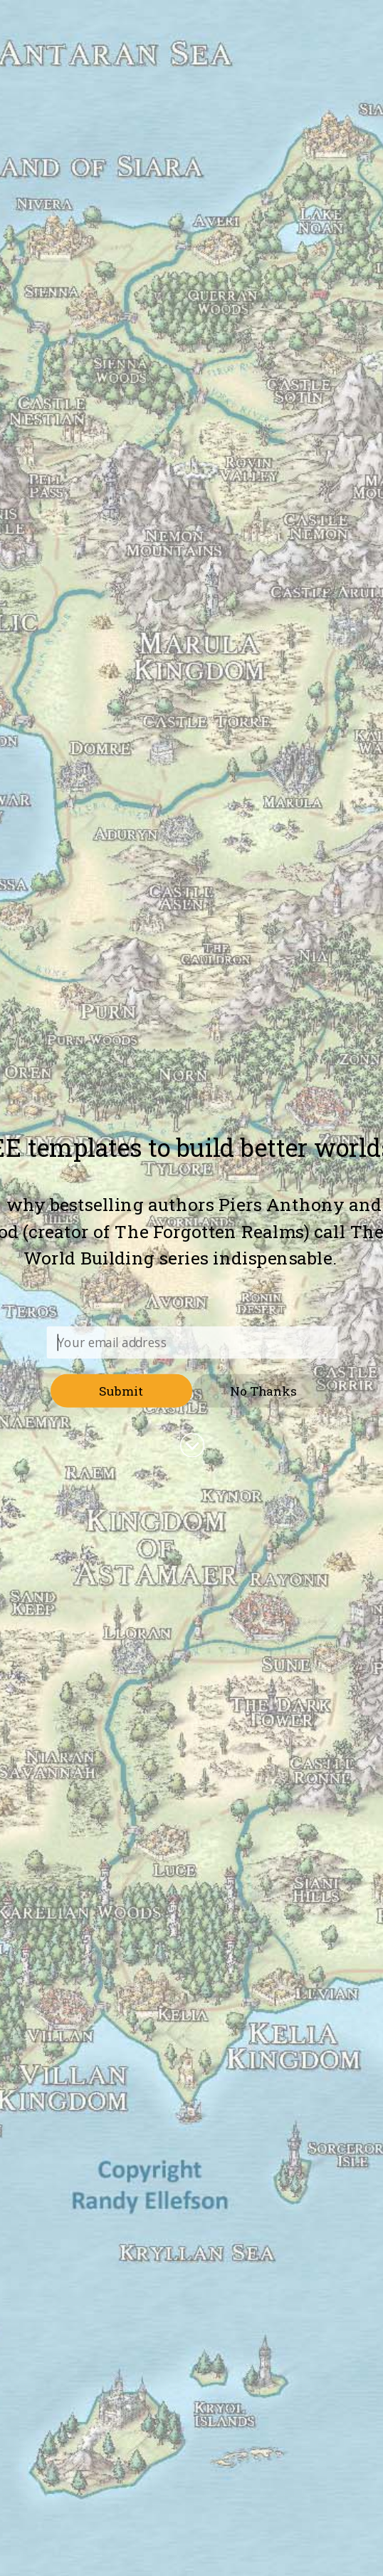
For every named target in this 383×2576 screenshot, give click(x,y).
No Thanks (263, 1390)
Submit (121, 1390)
